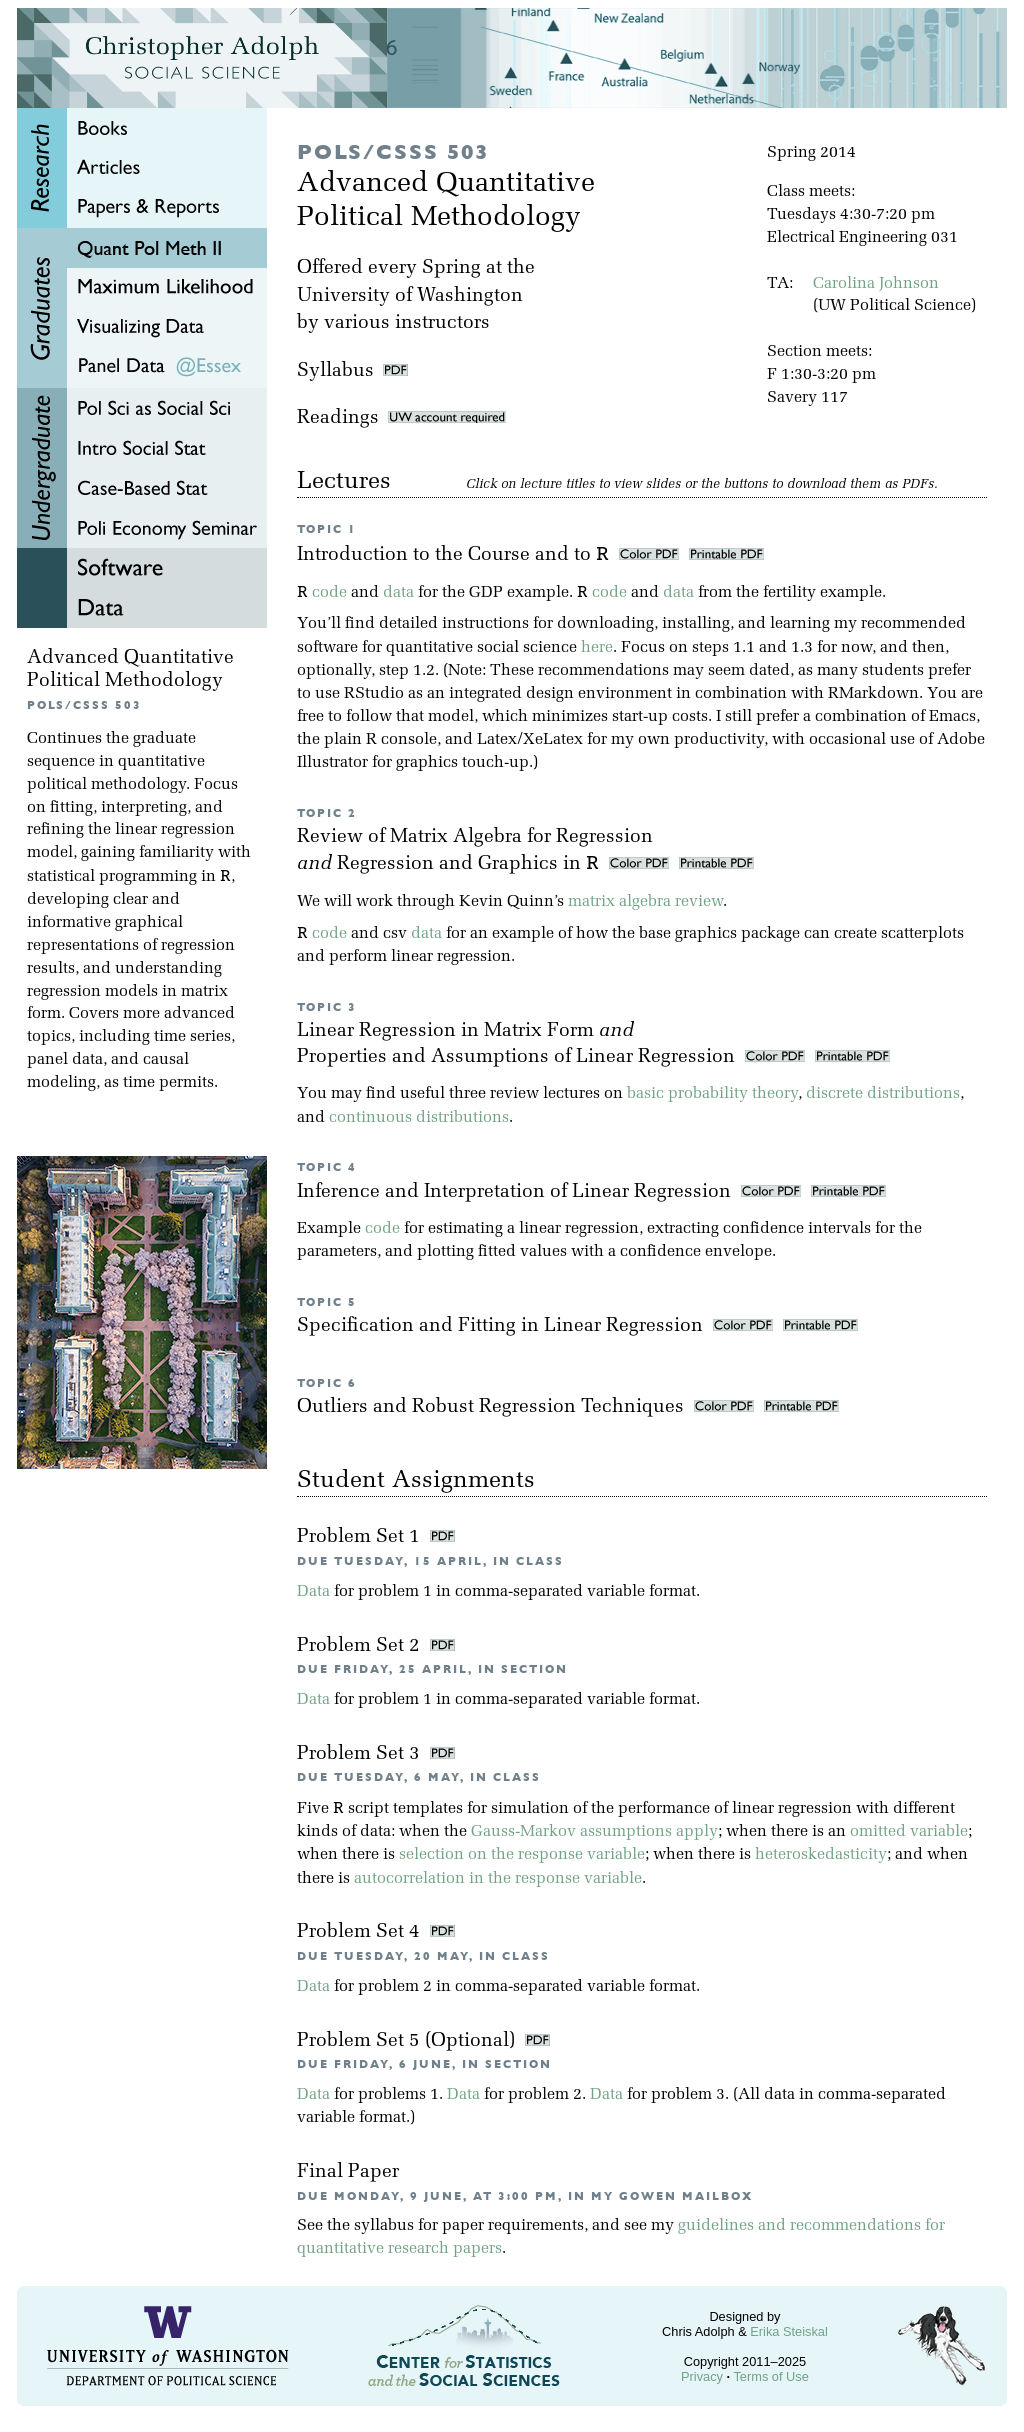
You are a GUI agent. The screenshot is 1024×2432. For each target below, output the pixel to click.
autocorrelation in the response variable (498, 1879)
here (597, 648)
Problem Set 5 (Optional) (408, 2041)
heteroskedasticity (821, 1855)
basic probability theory (712, 1094)
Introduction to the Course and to (455, 555)
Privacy (702, 2376)
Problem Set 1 (361, 1537)
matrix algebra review (645, 902)
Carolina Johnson (876, 284)
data (398, 593)
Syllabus (335, 371)
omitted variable (909, 1832)
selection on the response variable (522, 1855)
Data (313, 1592)
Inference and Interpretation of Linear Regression (516, 1192)
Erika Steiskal (789, 2331)
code (329, 593)
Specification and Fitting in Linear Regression (502, 1326)
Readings (401, 418)
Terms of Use (770, 2376)
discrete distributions (883, 1094)
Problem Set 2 (361, 1646)
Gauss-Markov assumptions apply (594, 1832)
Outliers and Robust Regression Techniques (493, 1407)
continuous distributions (419, 1118)
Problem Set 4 (361, 1932)
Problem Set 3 (361, 1754)
